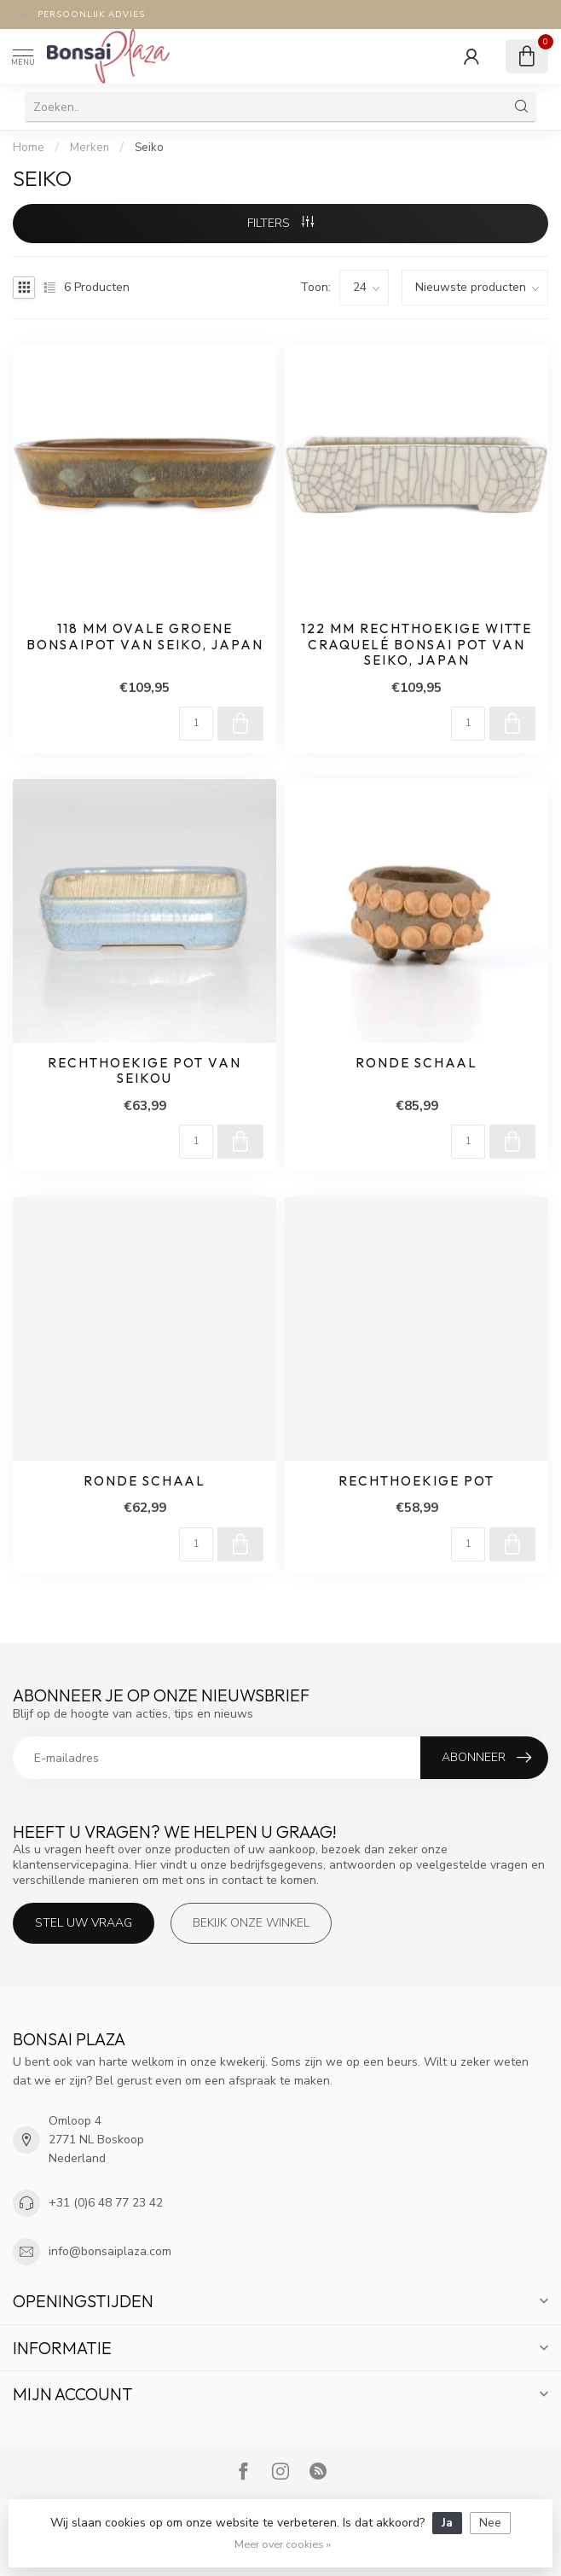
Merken (89, 147)
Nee (490, 2523)
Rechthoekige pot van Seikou (144, 1070)
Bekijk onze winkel (251, 1923)
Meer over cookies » (282, 2544)
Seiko (149, 147)
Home (28, 147)
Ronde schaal (416, 1063)
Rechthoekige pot (416, 1481)
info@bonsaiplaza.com (110, 2251)
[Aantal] (196, 724)
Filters (280, 223)
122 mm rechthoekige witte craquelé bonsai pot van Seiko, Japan (416, 644)
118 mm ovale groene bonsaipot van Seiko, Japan (144, 636)
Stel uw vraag (83, 1923)
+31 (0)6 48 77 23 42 (106, 2203)
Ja (447, 2523)
